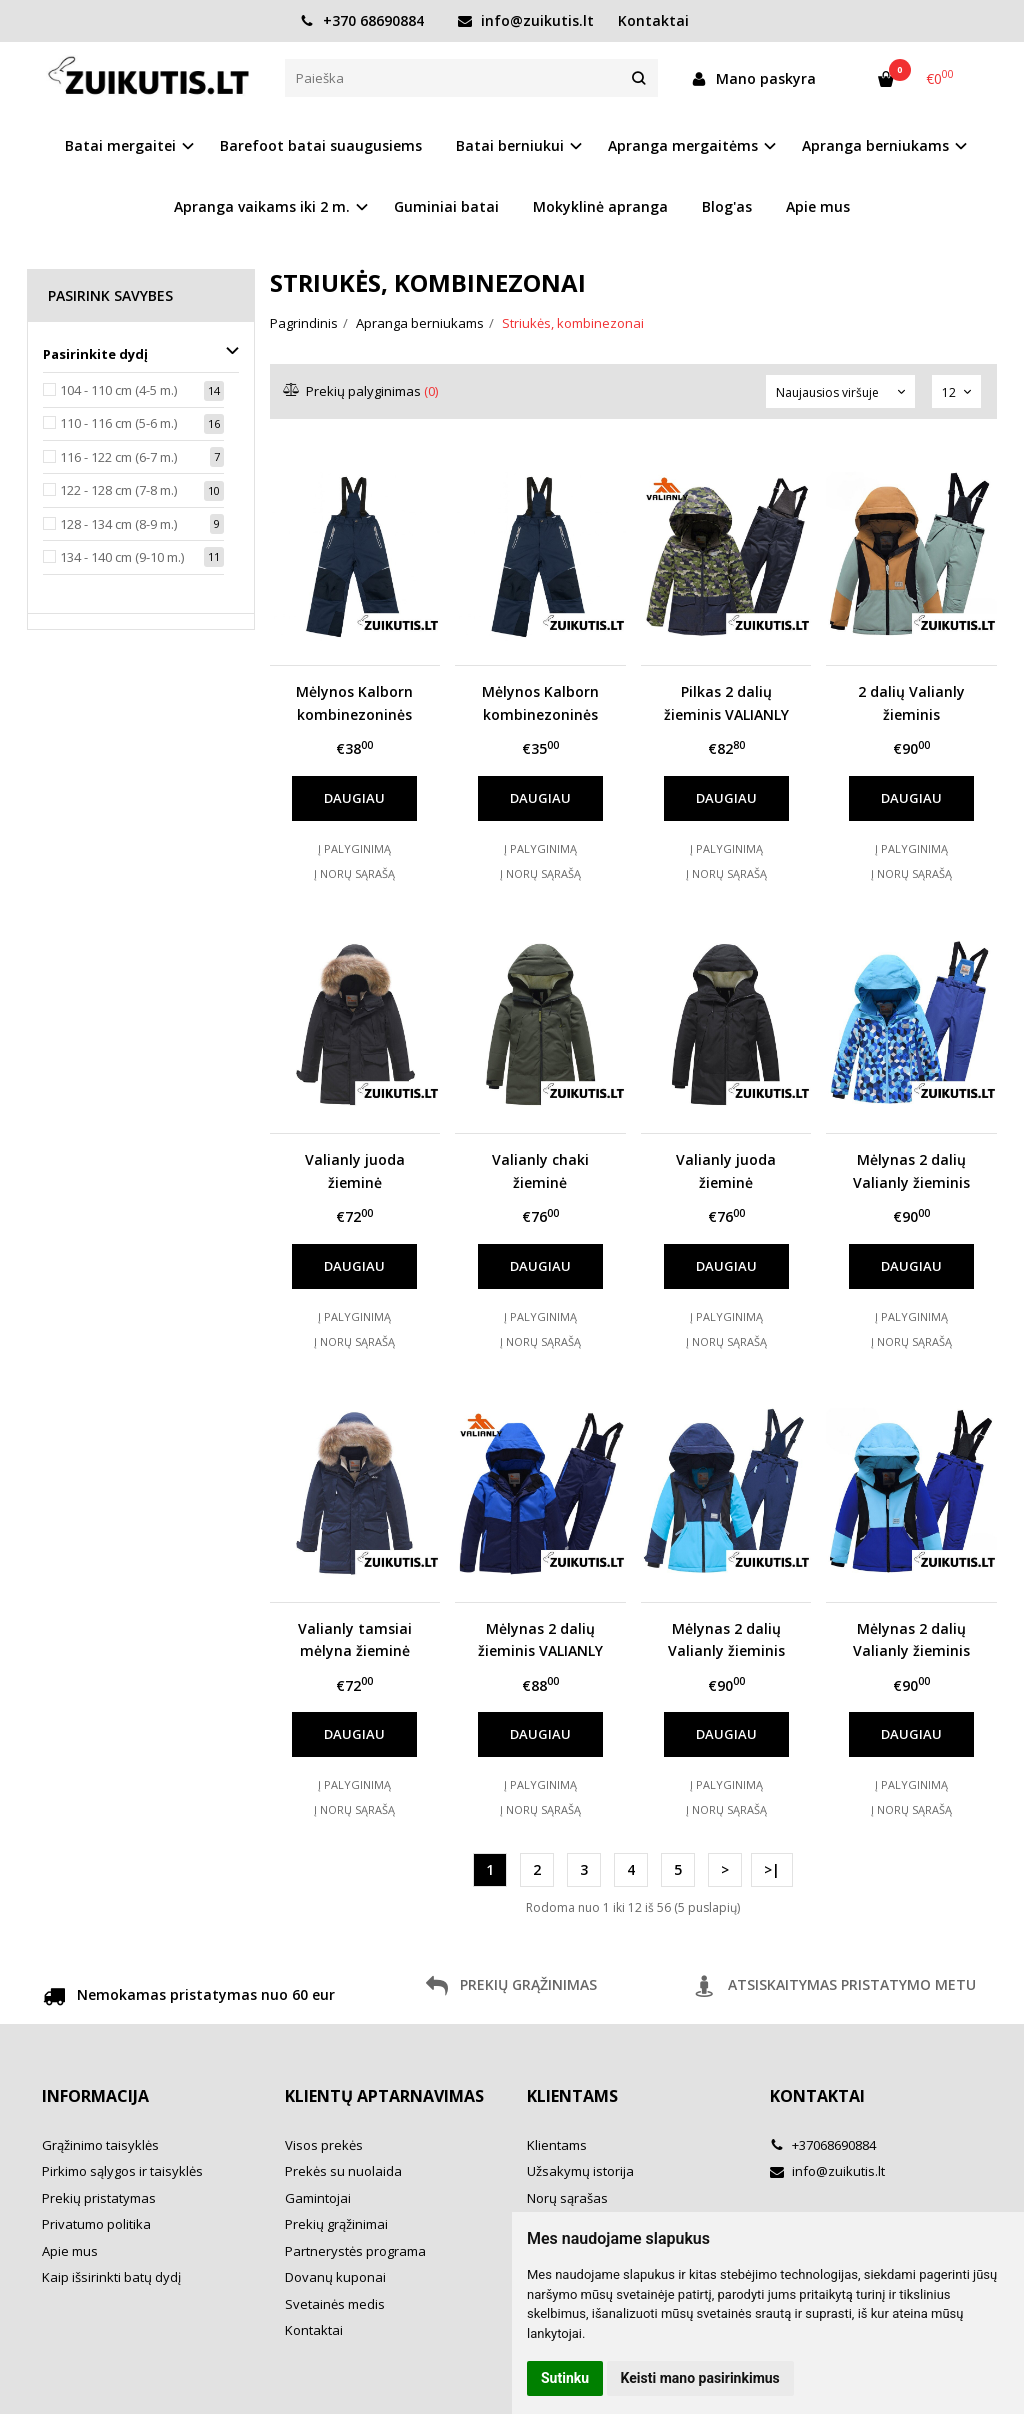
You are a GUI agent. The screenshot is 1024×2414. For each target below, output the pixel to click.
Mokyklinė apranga (600, 206)
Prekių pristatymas (99, 2198)
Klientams (572, 2096)
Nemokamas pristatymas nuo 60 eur (189, 1998)
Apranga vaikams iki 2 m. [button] (262, 206)
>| (772, 1869)
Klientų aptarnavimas (384, 2096)
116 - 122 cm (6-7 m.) (118, 457)
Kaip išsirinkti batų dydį (111, 2277)
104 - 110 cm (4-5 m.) (118, 390)
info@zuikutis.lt (526, 20)
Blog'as (727, 206)
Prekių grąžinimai (336, 2224)
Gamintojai (318, 2198)
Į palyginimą (354, 848)
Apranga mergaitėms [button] (683, 145)
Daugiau (354, 798)
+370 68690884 (362, 20)
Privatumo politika (96, 2224)
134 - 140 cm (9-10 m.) (122, 557)
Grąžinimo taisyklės (100, 2145)
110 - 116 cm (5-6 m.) (118, 423)
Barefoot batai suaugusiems (321, 145)
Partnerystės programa (355, 2251)
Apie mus (818, 206)
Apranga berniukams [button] (875, 145)
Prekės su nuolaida (343, 2171)
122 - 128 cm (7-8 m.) (118, 490)
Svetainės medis (335, 2304)
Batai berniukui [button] (510, 145)
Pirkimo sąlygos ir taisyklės (122, 2171)
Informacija (95, 2096)
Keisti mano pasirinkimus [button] (700, 2378)
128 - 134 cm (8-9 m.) (118, 524)
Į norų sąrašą (354, 873)
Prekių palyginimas (361, 391)
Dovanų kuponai (335, 2277)
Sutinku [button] (565, 2378)
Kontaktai (653, 20)
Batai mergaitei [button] (120, 145)
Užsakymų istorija (580, 2171)
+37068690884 (823, 2145)
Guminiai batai (446, 206)
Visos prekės (324, 2145)
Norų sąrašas (567, 2198)
